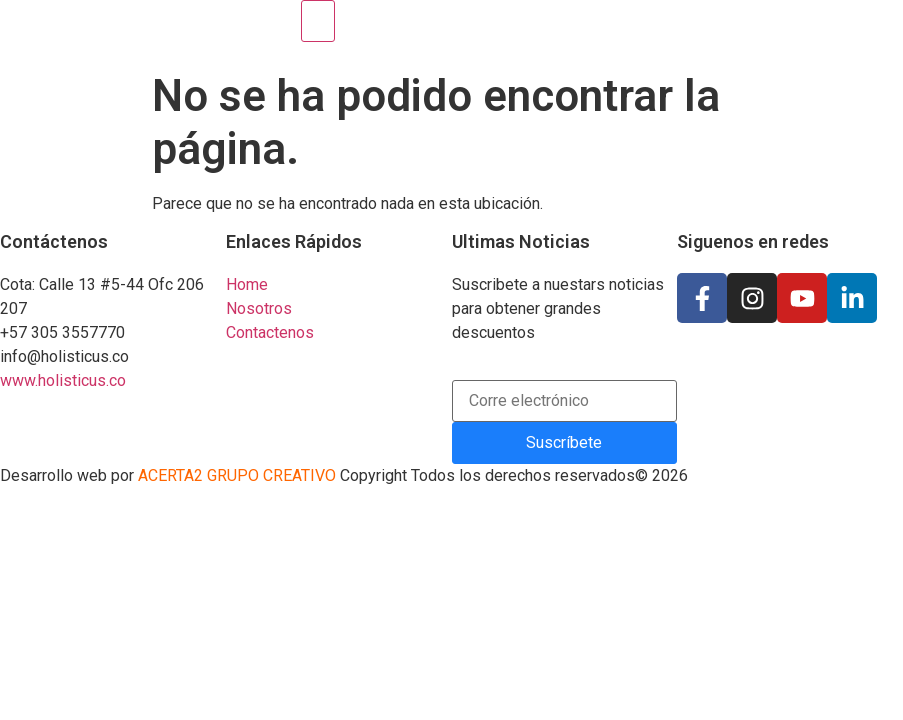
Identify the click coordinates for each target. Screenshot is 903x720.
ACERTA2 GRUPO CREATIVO (235, 475)
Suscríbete (564, 442)
